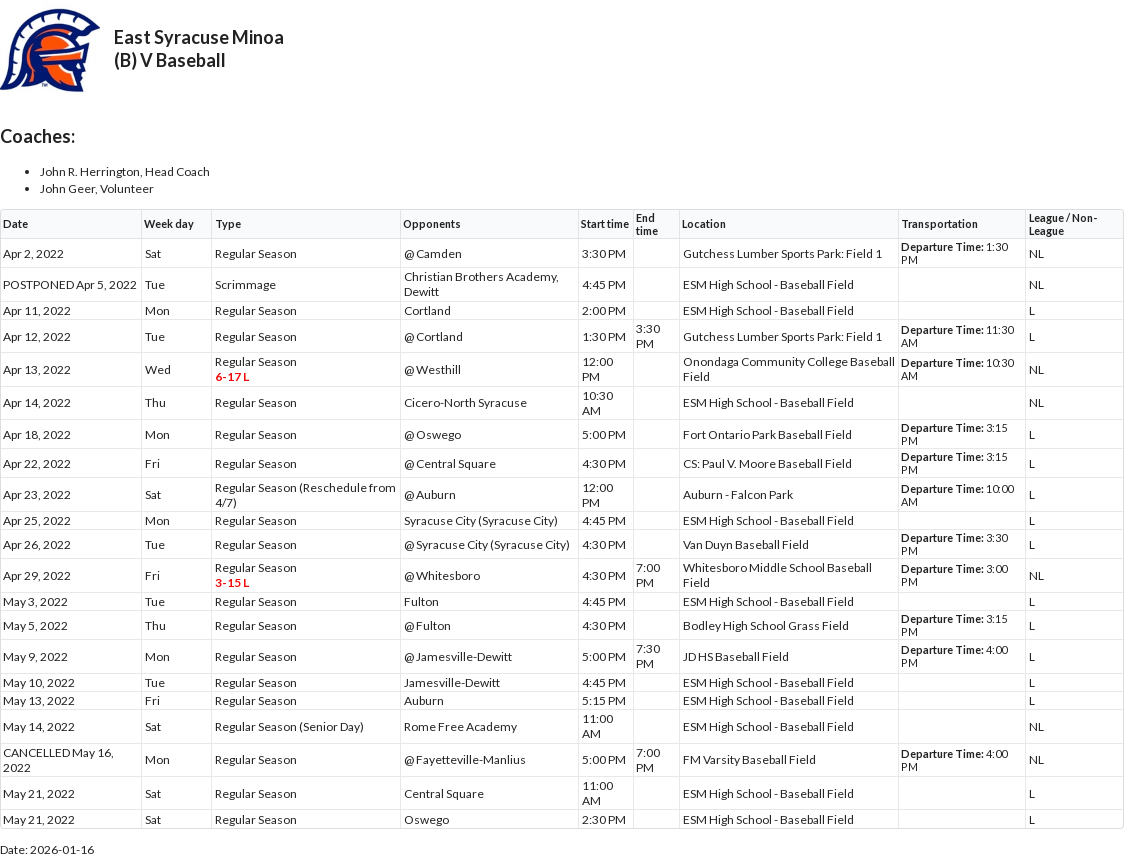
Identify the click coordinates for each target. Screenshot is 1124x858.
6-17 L (232, 376)
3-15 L (232, 582)
